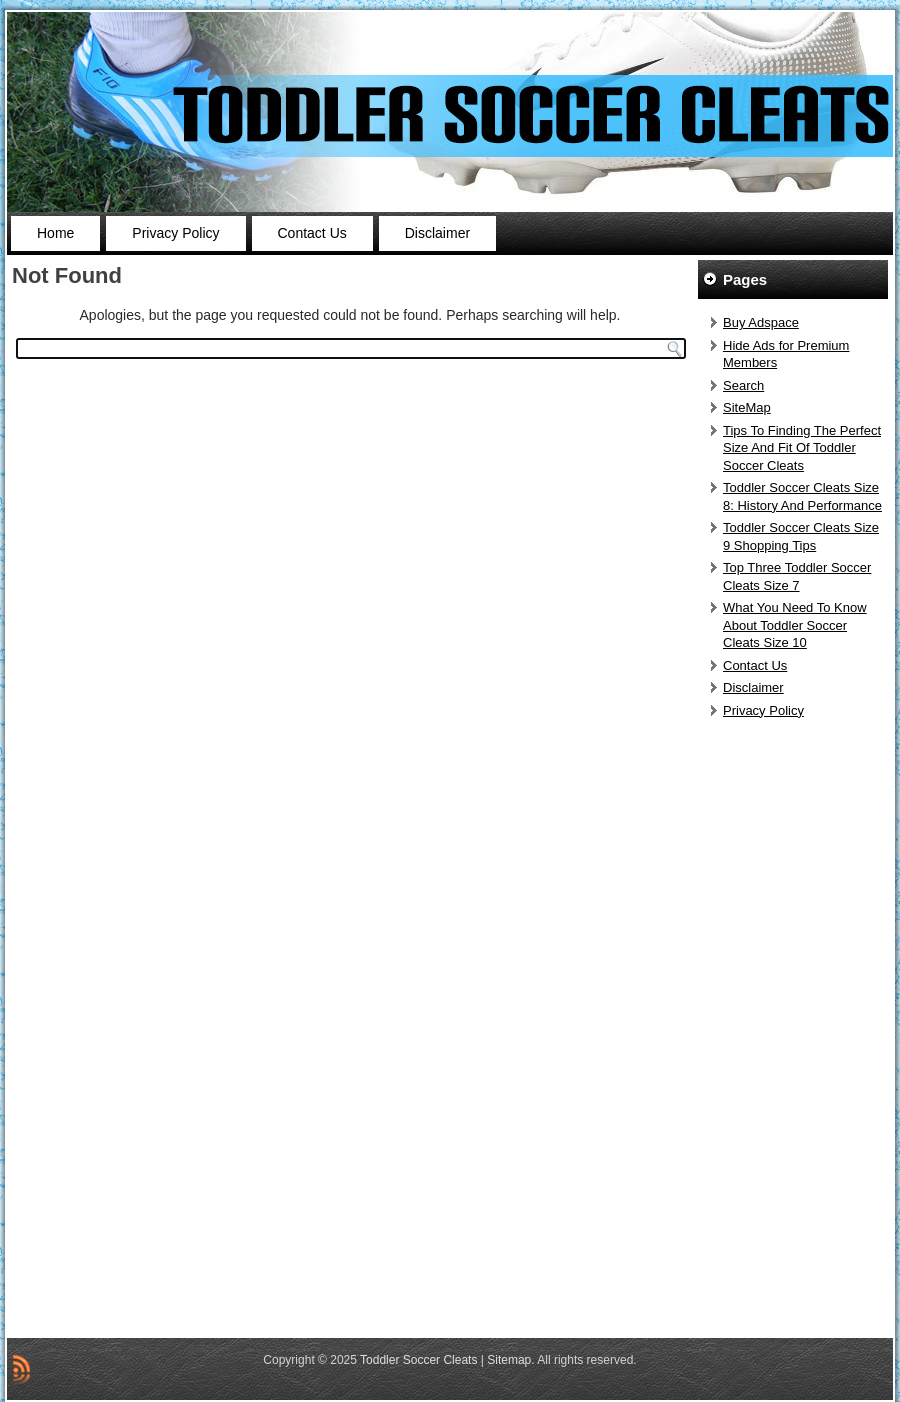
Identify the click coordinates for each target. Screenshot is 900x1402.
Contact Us (312, 233)
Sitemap (509, 1360)
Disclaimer (437, 233)
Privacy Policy (175, 233)
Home (55, 233)
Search (743, 385)
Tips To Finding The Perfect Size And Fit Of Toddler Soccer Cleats (802, 448)
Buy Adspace (761, 322)
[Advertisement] (796, 1030)
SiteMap (747, 407)
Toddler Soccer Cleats (418, 1360)
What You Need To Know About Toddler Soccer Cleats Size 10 (795, 625)
